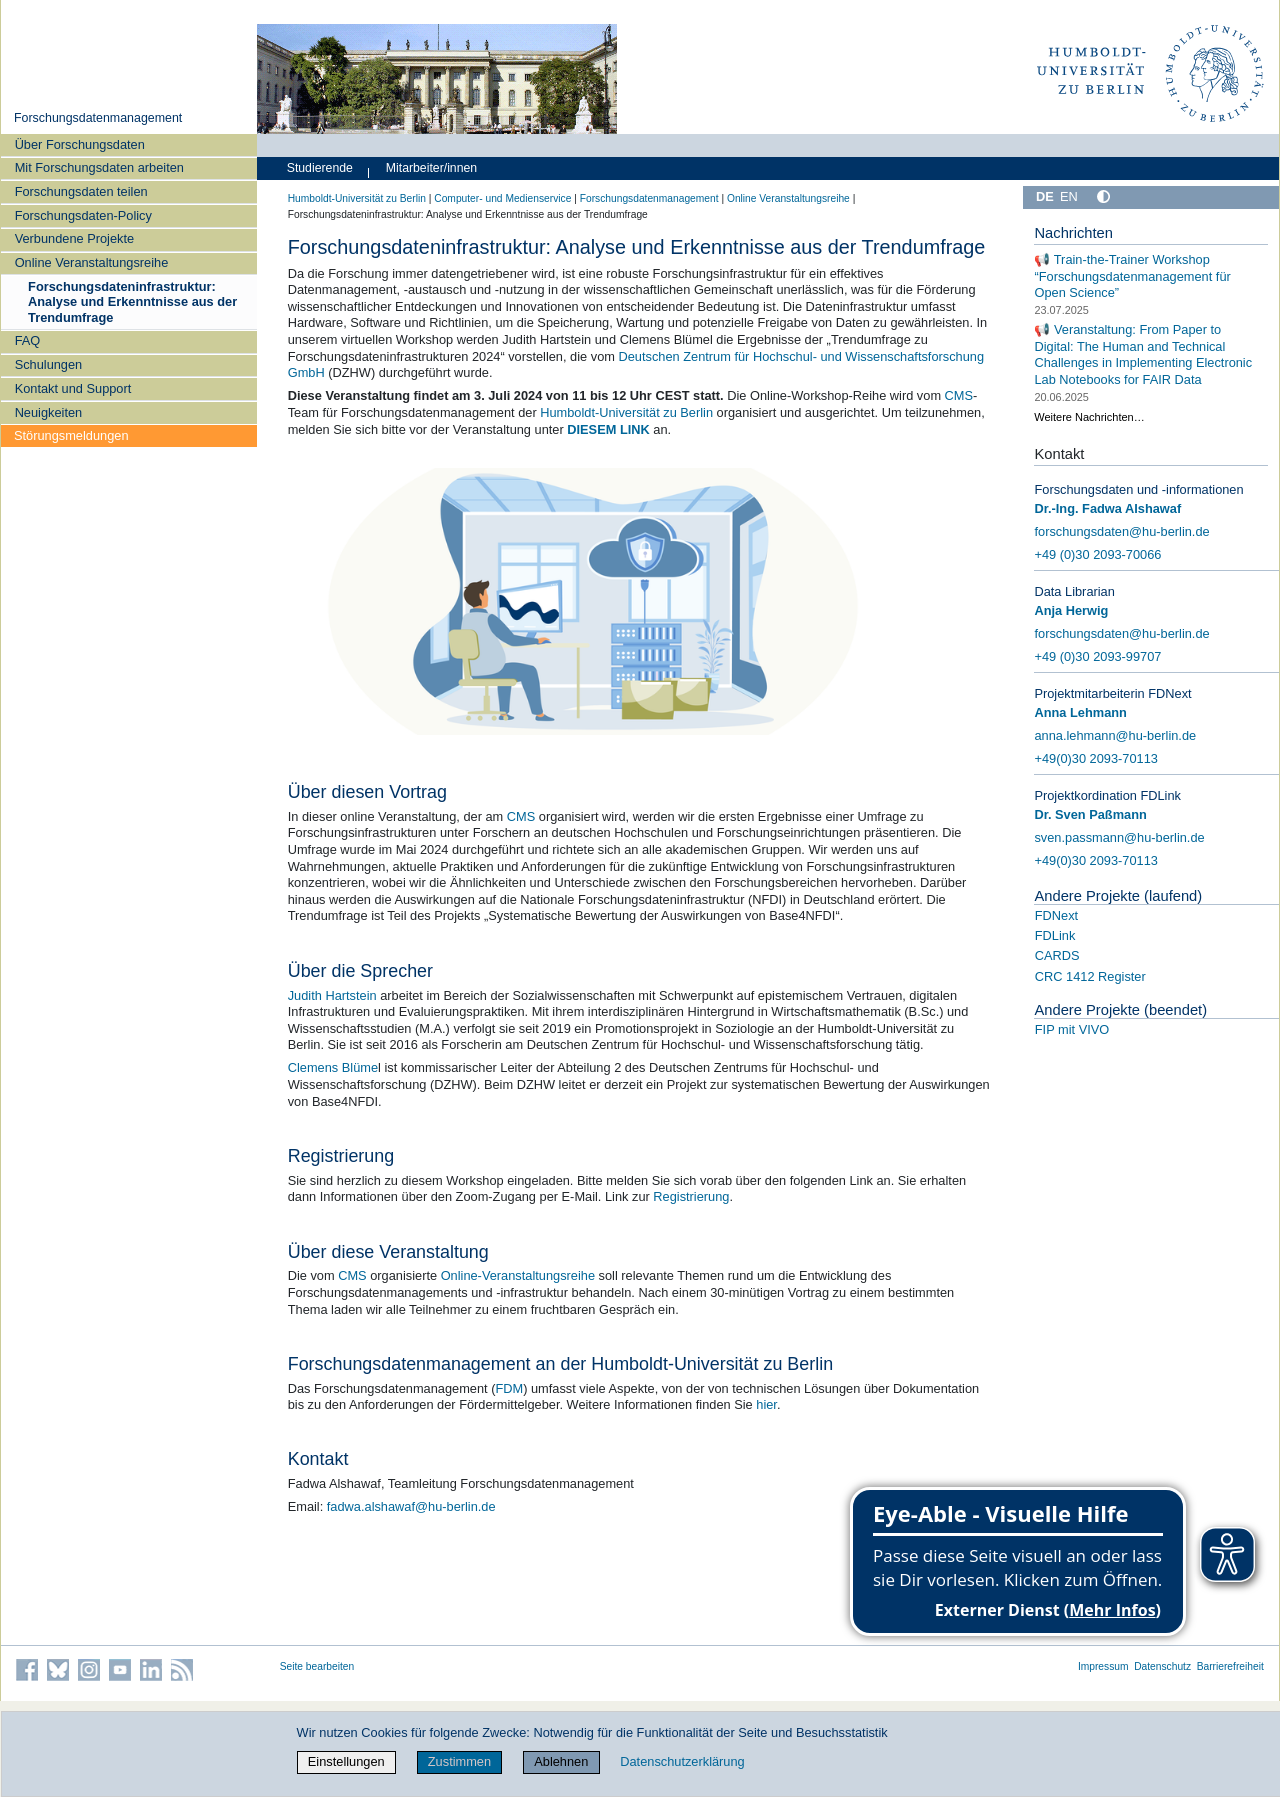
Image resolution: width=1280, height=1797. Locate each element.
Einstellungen (346, 1761)
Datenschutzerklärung (682, 1761)
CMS (959, 395)
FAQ (28, 340)
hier (766, 1404)
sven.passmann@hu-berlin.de (1119, 837)
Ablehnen (561, 1761)
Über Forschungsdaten (80, 144)
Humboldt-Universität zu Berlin (357, 198)
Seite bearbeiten (317, 1666)
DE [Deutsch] (1045, 196)
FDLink (1055, 935)
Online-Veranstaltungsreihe (518, 1275)
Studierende (320, 168)
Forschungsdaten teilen (81, 191)
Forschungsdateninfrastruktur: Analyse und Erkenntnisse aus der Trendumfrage (132, 302)
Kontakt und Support (73, 388)
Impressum (1103, 1666)
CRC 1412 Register (1090, 976)
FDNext (1056, 915)
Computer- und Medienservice (502, 198)
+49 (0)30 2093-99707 (1097, 656)
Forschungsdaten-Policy (83, 215)
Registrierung (691, 1196)
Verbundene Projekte (75, 238)
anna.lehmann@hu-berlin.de (1115, 735)
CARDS (1057, 955)
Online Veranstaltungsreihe (92, 262)
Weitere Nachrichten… (1089, 417)
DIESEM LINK (608, 429)
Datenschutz (1162, 1666)
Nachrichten (1073, 233)
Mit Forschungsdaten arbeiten (99, 167)
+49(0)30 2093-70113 (1095, 758)
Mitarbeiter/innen (431, 168)
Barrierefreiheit (1230, 1666)
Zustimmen (459, 1761)
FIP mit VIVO (1072, 1029)
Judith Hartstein (332, 995)
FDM (509, 1388)
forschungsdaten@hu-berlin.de (1121, 531)
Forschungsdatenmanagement (98, 118)
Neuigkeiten (49, 412)
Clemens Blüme (333, 1067)
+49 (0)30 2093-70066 (1097, 554)
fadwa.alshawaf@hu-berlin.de (411, 1506)
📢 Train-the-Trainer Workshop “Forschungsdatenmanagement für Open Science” (1132, 276)
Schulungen (49, 364)
